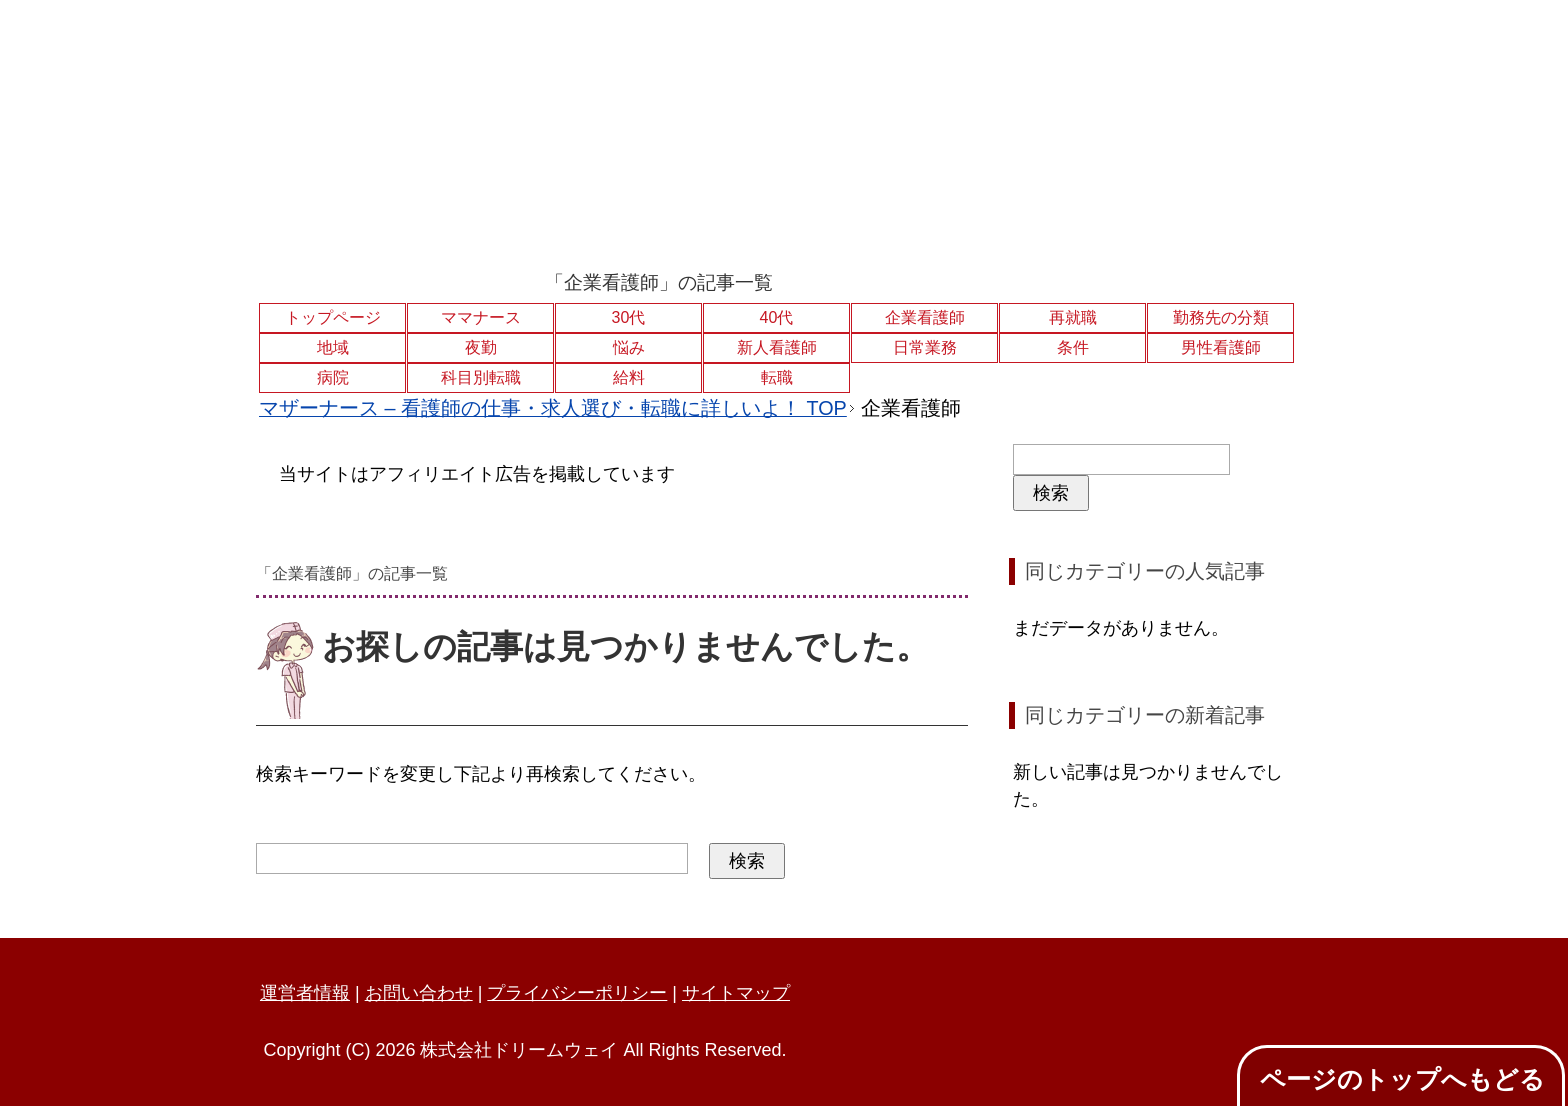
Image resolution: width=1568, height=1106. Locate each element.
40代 (777, 317)
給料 (629, 377)
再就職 (1073, 317)
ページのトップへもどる (1402, 1079)
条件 (1073, 347)
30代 (629, 317)
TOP (553, 408)
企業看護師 (925, 317)
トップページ (333, 317)
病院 (333, 377)
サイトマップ (736, 993)
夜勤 (481, 347)
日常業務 (925, 347)
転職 (777, 377)
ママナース (481, 317)
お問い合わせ (419, 993)
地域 (333, 347)
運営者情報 (305, 993)
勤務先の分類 (1221, 317)
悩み (629, 347)
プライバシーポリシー (577, 993)
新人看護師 (777, 347)
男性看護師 (1221, 347)
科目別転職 (481, 377)
